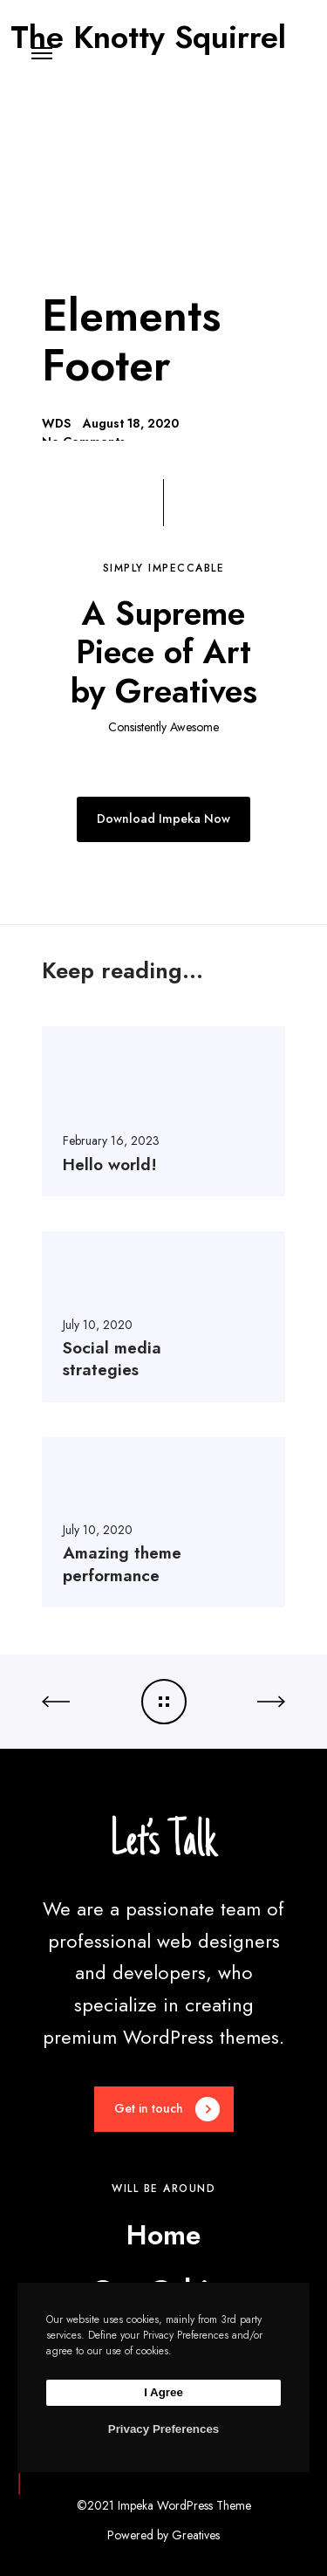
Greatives (196, 2535)
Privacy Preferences (163, 2429)
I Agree (163, 2392)
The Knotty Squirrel (148, 32)
